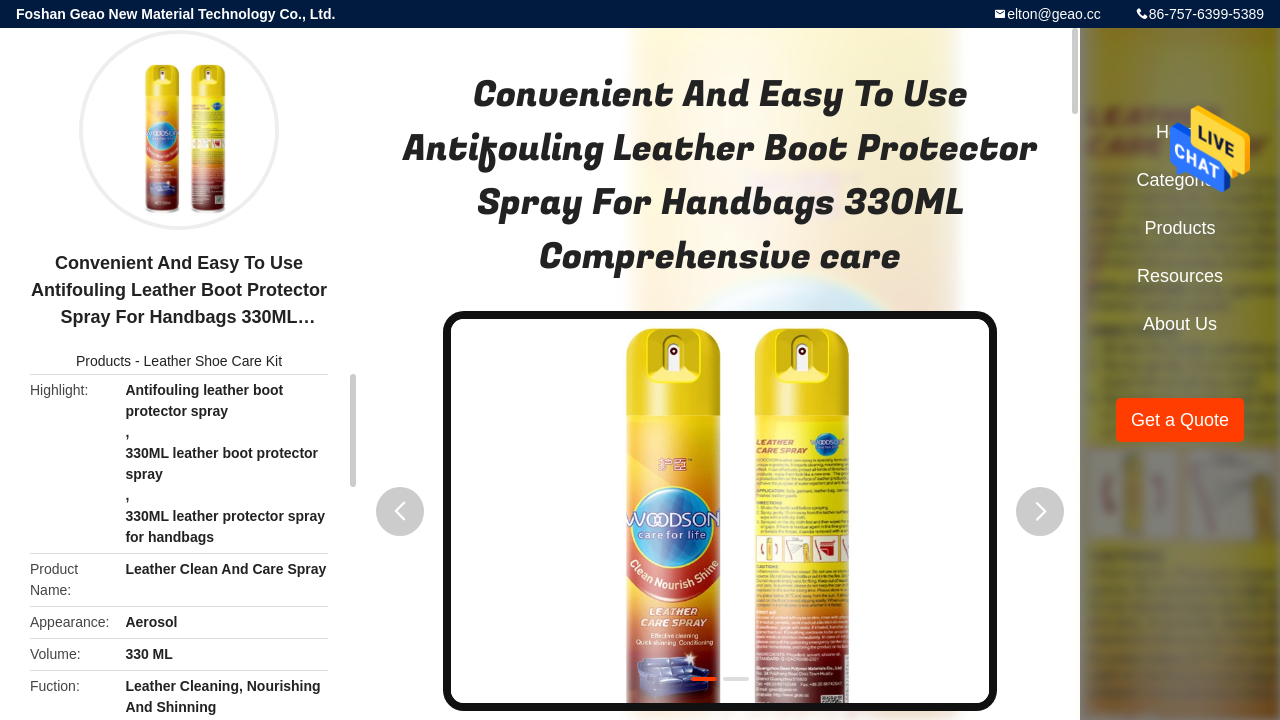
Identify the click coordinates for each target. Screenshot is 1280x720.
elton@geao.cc (1054, 14)
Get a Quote (1180, 420)
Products (103, 361)
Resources (1180, 276)
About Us (1180, 324)
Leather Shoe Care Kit (213, 361)
